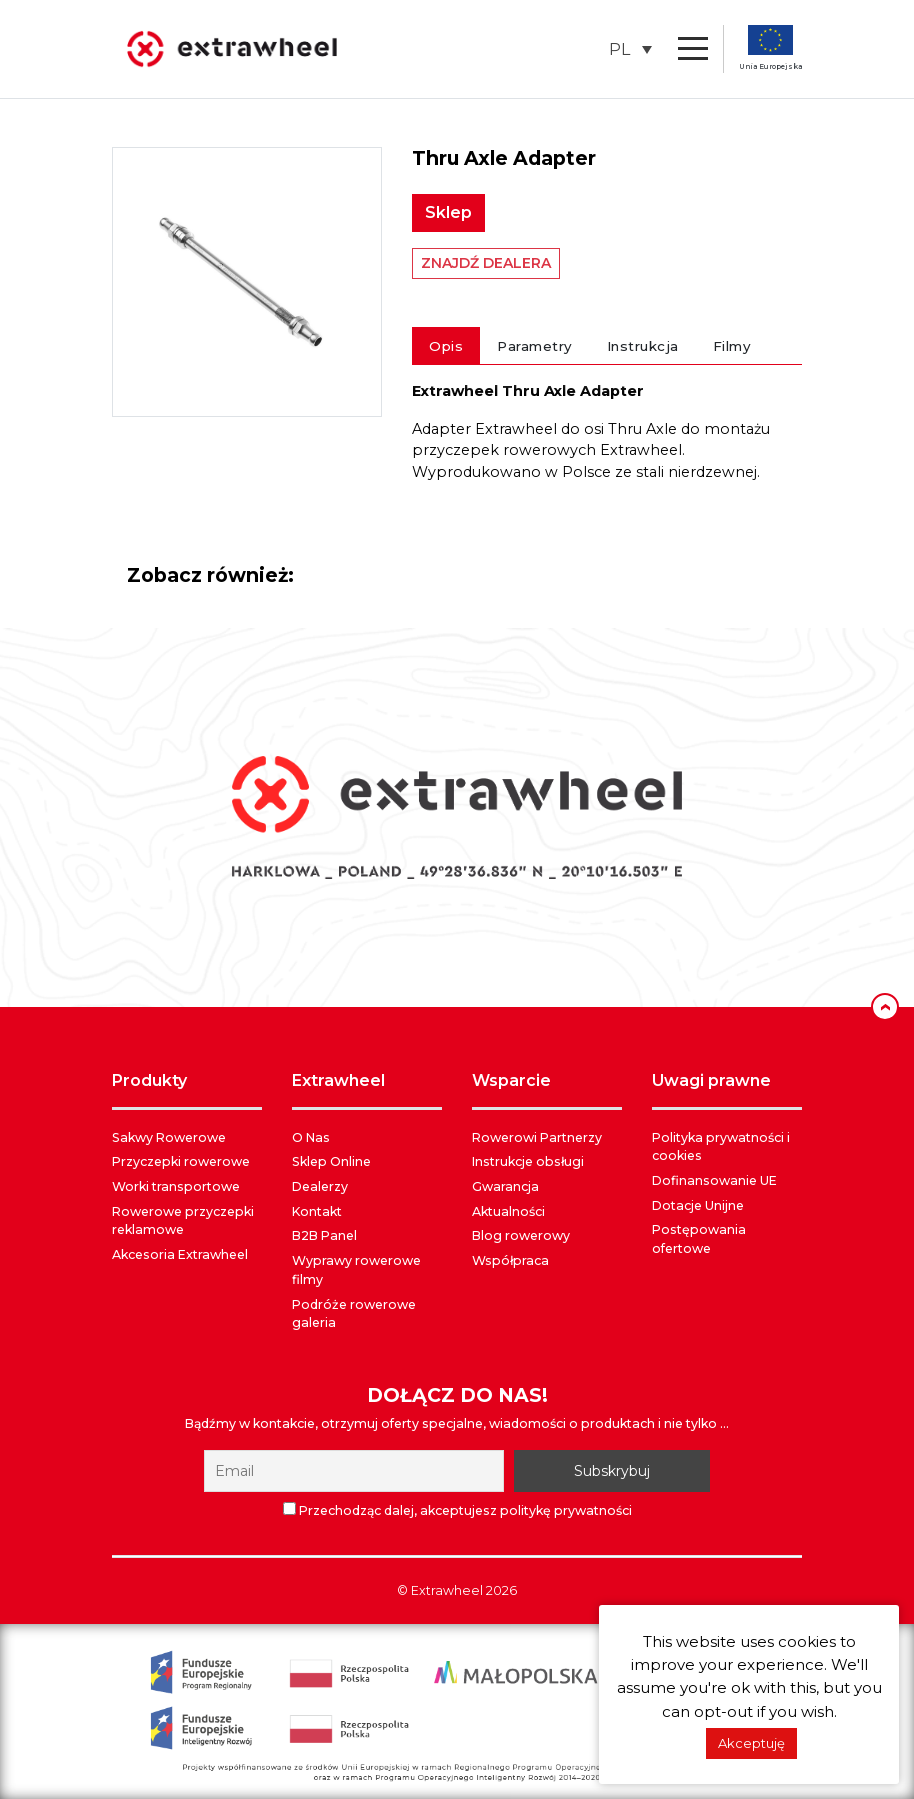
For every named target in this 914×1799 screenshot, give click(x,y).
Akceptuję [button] (751, 1743)
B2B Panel (324, 1235)
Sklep (448, 212)
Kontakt (317, 1211)
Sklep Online (331, 1161)
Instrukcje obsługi (528, 1161)
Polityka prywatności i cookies (721, 1147)
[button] (630, 49)
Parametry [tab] (535, 346)
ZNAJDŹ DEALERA (486, 263)
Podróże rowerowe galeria (354, 1314)
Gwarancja (505, 1186)
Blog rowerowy (521, 1235)
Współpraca (510, 1260)
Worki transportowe (176, 1186)
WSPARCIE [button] (511, 1080)
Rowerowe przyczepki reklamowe (183, 1221)
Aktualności (508, 1211)
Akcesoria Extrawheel (180, 1254)
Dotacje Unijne (698, 1205)
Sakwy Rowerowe (169, 1137)
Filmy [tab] (732, 346)
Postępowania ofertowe (699, 1239)
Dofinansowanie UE (714, 1180)
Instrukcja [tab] (643, 346)
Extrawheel (447, 1590)
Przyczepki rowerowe (181, 1161)
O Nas (311, 1137)
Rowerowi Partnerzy (537, 1137)
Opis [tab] (446, 346)
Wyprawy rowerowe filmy (356, 1270)
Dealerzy (320, 1186)
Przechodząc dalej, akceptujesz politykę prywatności (457, 1510)
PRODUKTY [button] (149, 1080)
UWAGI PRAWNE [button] (711, 1080)
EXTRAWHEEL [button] (338, 1080)
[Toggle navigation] (693, 49)
